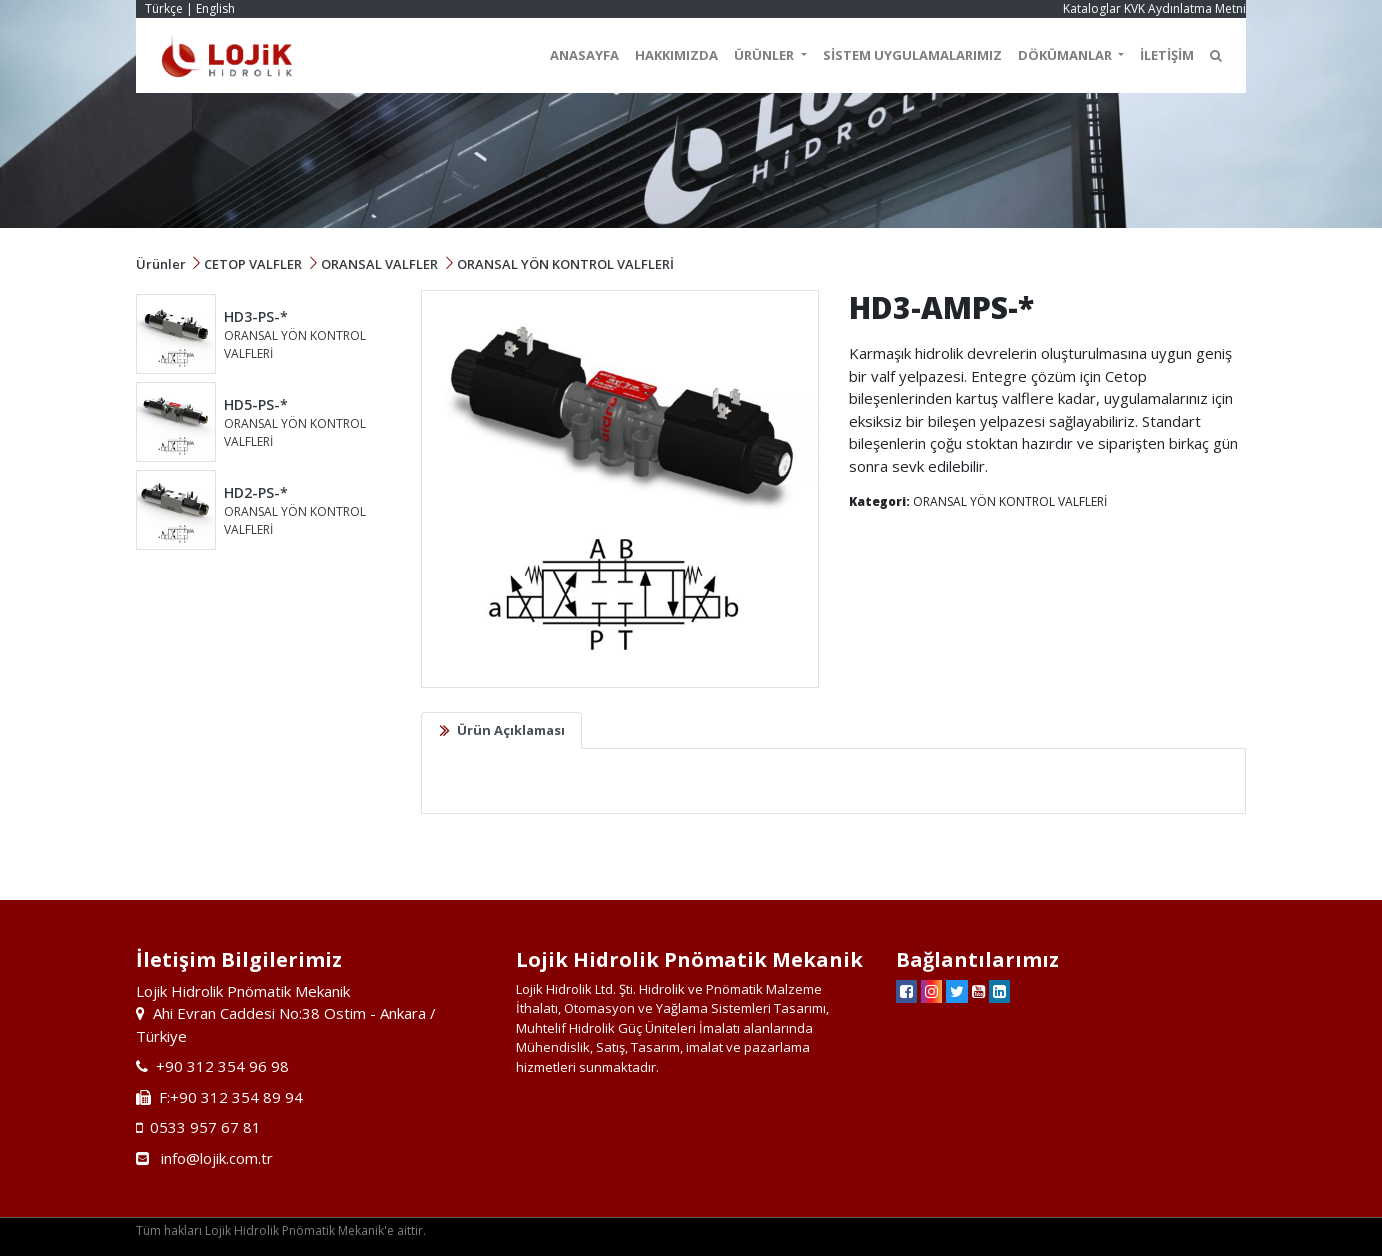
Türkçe (164, 8)
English (215, 8)
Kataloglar (1092, 8)
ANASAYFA (584, 55)
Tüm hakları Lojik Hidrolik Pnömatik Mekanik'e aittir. (281, 1230)
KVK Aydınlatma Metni (1185, 8)
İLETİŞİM (1167, 55)
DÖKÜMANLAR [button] (1066, 55)
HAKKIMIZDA (676, 55)
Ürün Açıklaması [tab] (511, 730)
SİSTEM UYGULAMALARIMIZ (912, 55)
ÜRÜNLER (765, 55)
